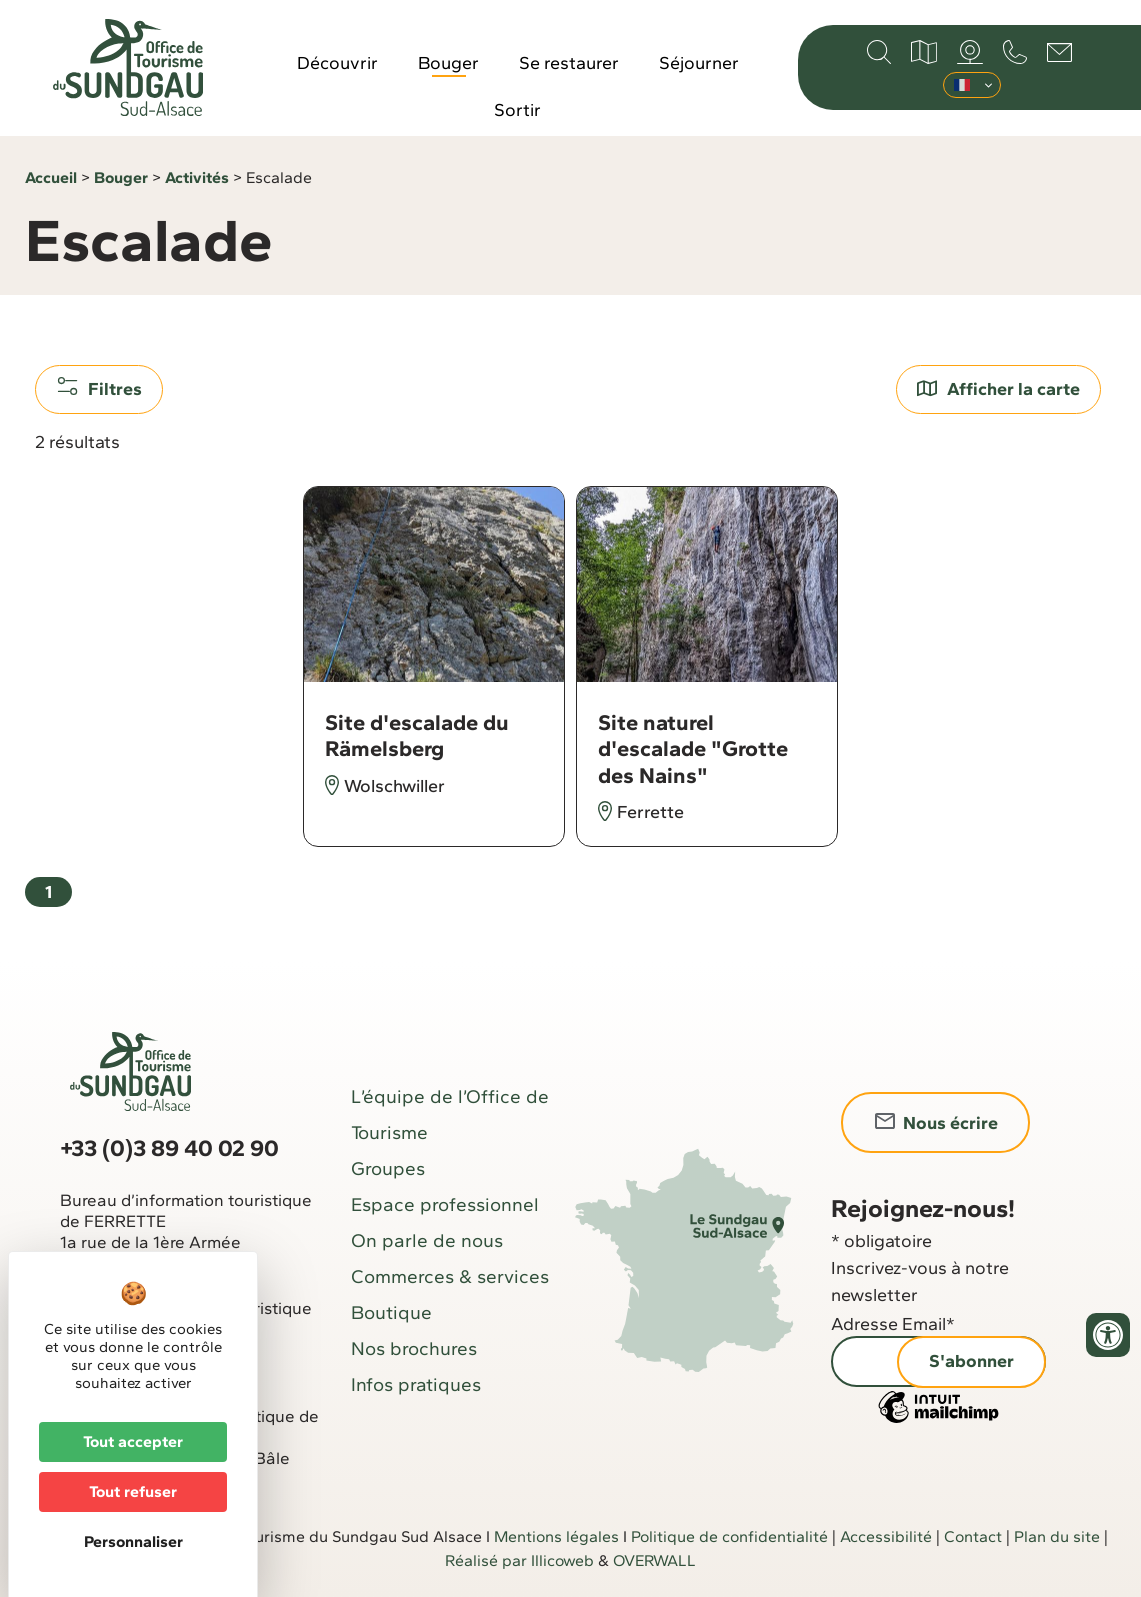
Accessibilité (886, 1536)
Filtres (99, 388)
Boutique (391, 1312)
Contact (973, 1536)
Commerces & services (450, 1276)
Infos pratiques (416, 1384)
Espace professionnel (445, 1204)
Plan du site (1057, 1536)
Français (962, 85)
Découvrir (337, 63)
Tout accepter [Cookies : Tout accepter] (133, 1441)
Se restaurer (569, 63)
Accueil (51, 177)
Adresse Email (893, 1324)
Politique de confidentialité (729, 1536)
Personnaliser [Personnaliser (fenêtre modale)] (133, 1541)
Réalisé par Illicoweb (519, 1560)
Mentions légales (556, 1536)
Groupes (388, 1168)
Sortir (517, 110)
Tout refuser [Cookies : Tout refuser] (133, 1491)
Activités (197, 177)
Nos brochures (414, 1348)
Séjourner (699, 63)
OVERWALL (654, 1560)
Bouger (448, 63)
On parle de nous (427, 1240)
